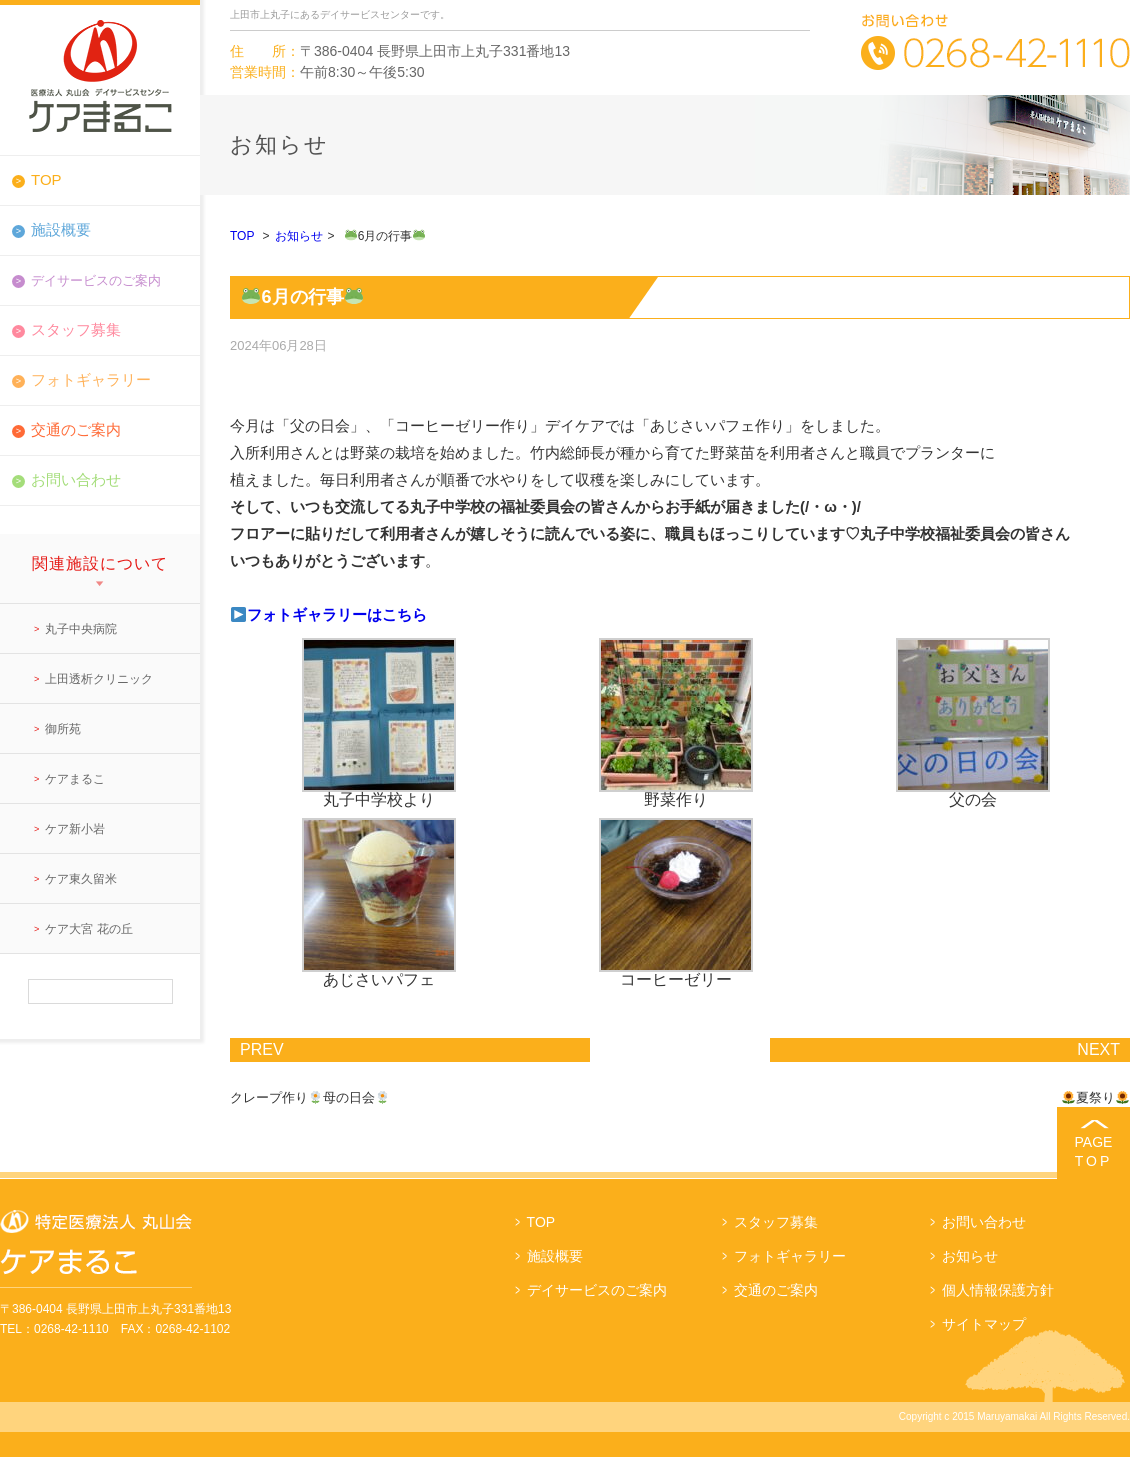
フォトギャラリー (91, 379)
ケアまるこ (75, 779)
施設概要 (61, 229)
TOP (46, 179)
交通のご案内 (76, 429)
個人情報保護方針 (998, 1290)
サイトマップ (984, 1324)
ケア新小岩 (75, 829)
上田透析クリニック (99, 679)
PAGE (1093, 1151)
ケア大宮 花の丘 (88, 929)
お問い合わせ (76, 479)
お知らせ (299, 236)
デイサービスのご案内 (597, 1290)
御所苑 (63, 729)
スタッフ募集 (76, 329)
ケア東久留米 (81, 879)
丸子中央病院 (81, 629)
